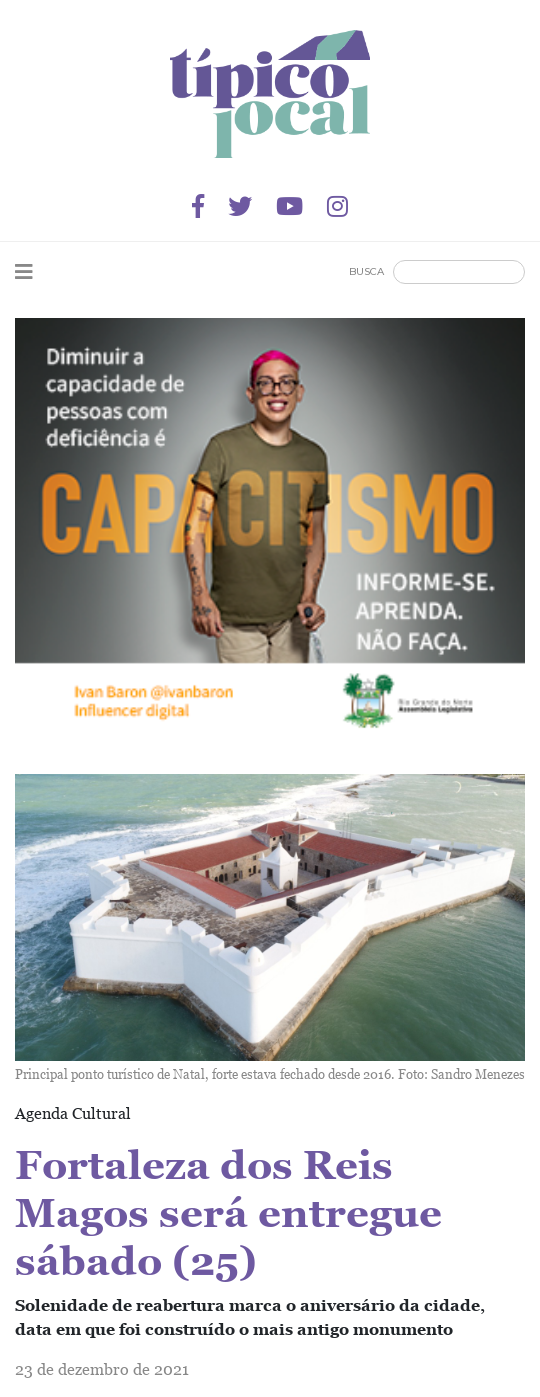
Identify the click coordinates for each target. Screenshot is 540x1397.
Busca (366, 271)
